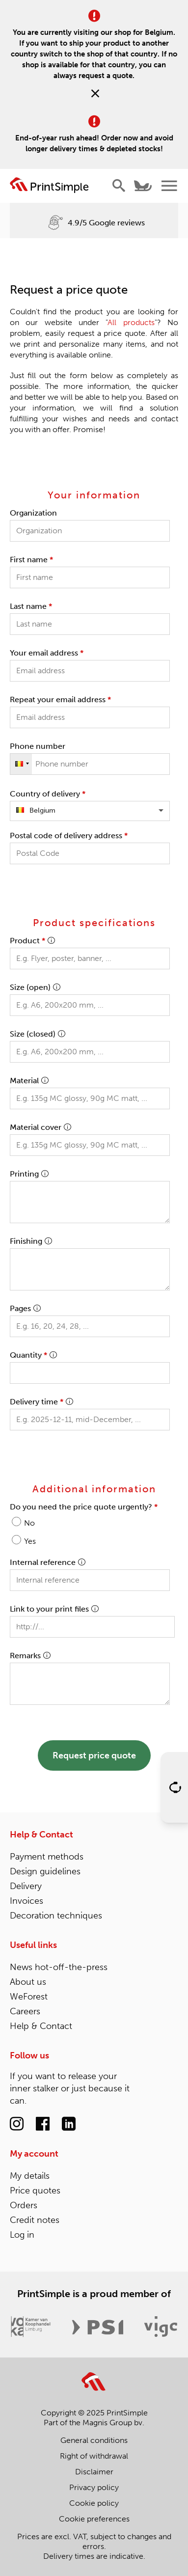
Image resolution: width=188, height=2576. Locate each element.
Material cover (40, 1127)
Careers (25, 2011)
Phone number (37, 746)
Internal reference (47, 1562)
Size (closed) (37, 1034)
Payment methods (46, 1856)
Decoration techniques (56, 1915)
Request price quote (94, 1755)
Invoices (26, 1900)
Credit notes (34, 2220)
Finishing (31, 1241)
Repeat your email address (60, 699)
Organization (33, 513)
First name (31, 559)
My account (34, 2153)
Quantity (33, 1355)
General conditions (94, 2440)
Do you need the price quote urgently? (84, 1506)
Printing (29, 1173)
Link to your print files (54, 1609)
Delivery (26, 1886)
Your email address (46, 653)
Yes (30, 1541)
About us (28, 1981)
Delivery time (41, 1401)
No (29, 1523)
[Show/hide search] (118, 185)
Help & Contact (41, 1834)
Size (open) (35, 987)
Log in (22, 2234)
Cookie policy (94, 2503)
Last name (31, 606)
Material (29, 1080)
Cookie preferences (94, 2518)
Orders (23, 2205)
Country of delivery (47, 793)
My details (30, 2175)
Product (32, 940)
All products (130, 322)
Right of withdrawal (94, 2456)
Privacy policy (94, 2487)
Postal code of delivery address (69, 835)
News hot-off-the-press (58, 1967)
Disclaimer (94, 2471)
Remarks (30, 1655)
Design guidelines (45, 1871)
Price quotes (35, 2190)
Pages (25, 1308)
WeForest (29, 1996)
